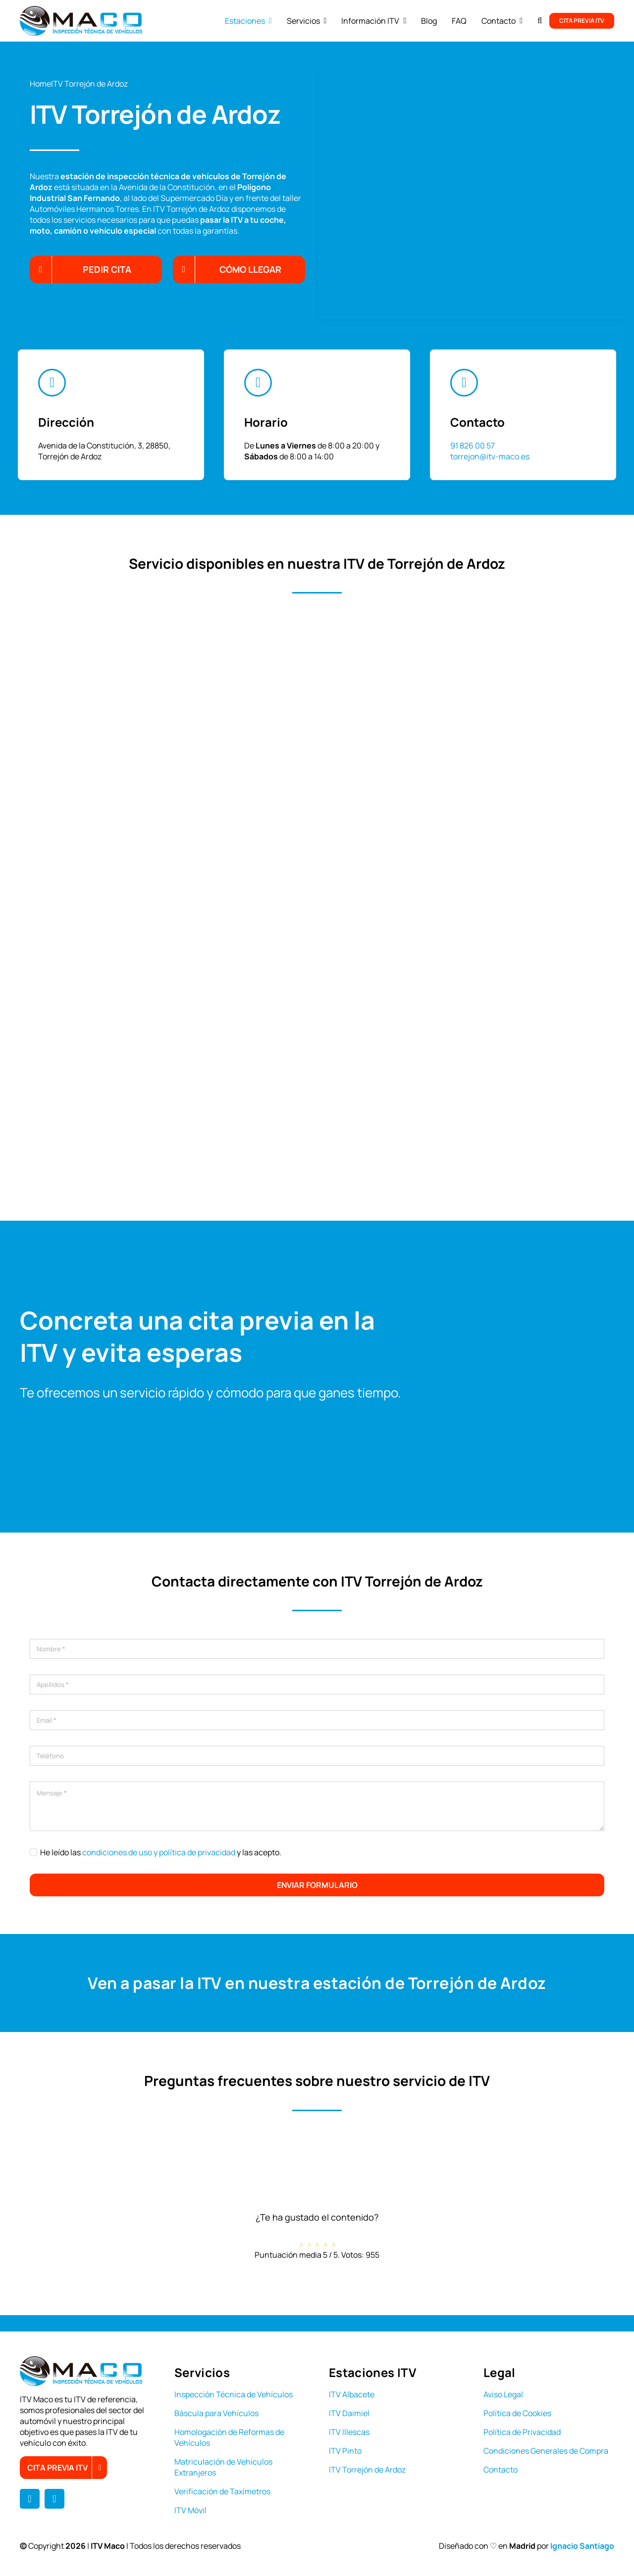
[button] (539, 20)
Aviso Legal (503, 2394)
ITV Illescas (349, 2432)
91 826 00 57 (472, 445)
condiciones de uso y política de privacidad (158, 1852)
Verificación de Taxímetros (222, 2491)
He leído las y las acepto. (160, 1852)
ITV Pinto (345, 2450)
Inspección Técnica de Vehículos (233, 2394)
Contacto (500, 2469)
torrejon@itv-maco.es (489, 456)
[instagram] (54, 2499)
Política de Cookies (517, 2413)
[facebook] (30, 2499)
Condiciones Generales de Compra (545, 2450)
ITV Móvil (190, 2510)
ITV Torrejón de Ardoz (367, 2469)
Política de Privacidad (522, 2432)
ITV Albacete (351, 2394)
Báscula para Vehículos (216, 2413)
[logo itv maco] (81, 9)
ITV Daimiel (349, 2413)
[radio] (301, 2236)
